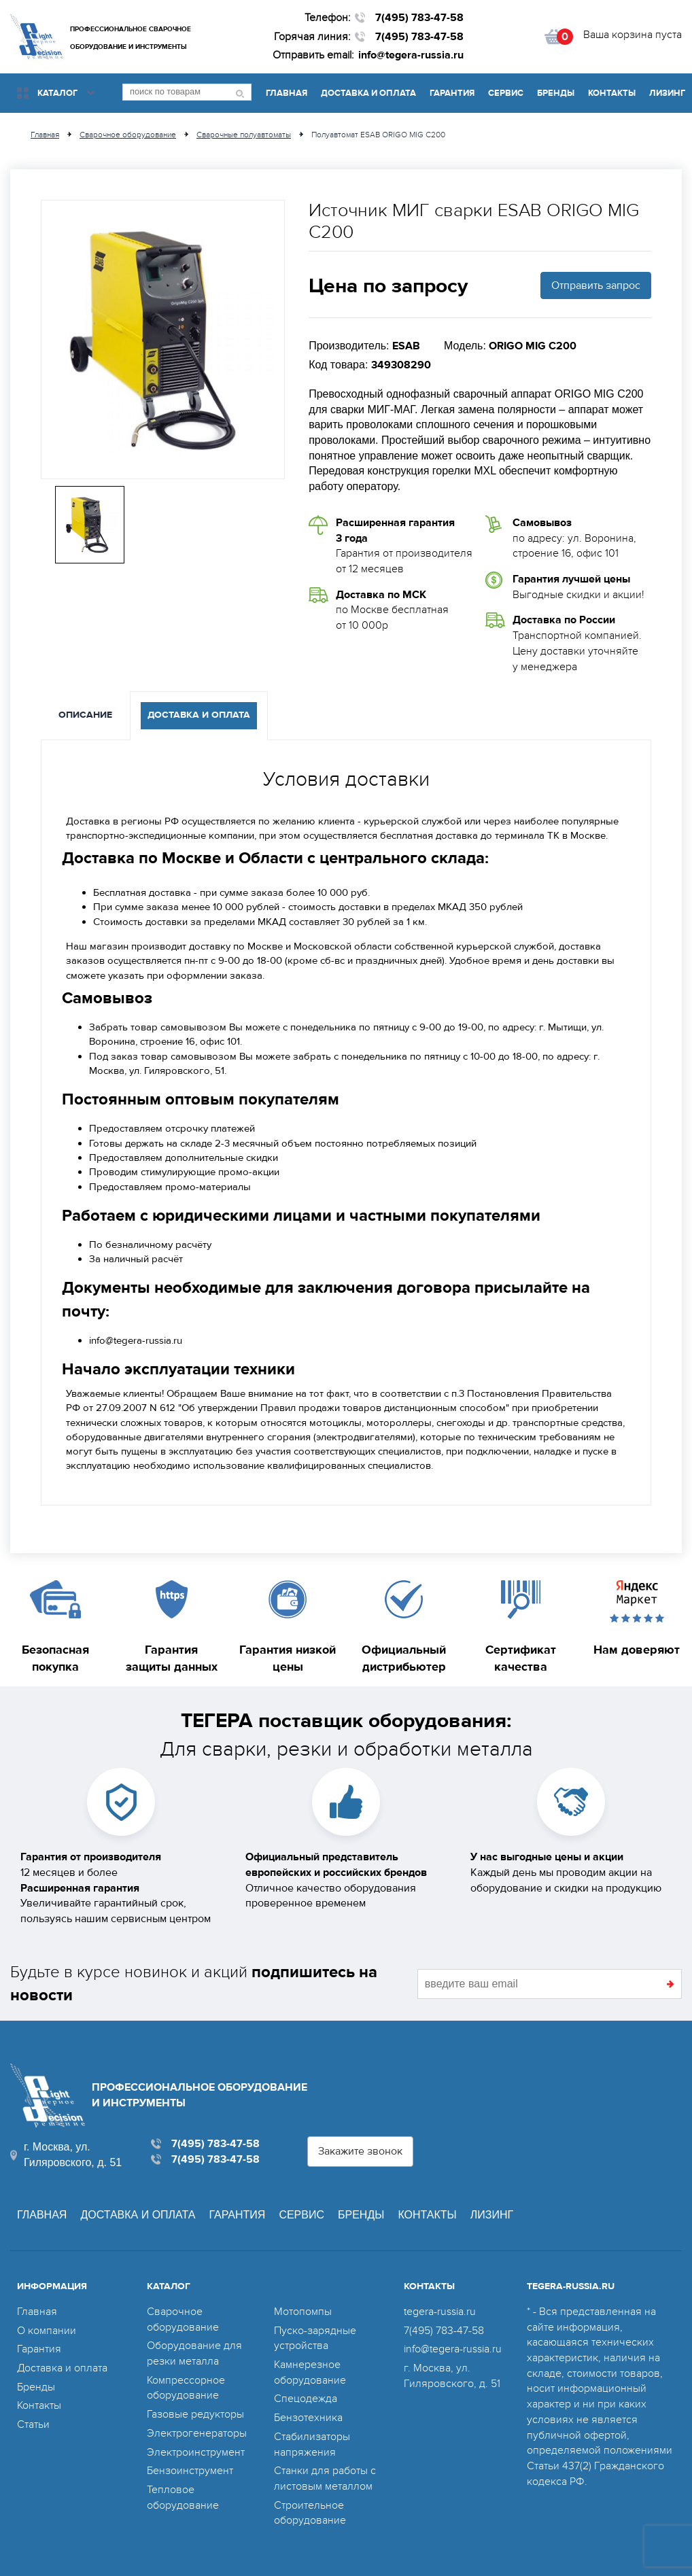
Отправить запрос (595, 285)
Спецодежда (305, 2398)
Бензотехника (308, 2417)
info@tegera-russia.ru (411, 55)
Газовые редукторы (195, 2414)
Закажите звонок (360, 2151)
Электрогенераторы (197, 2433)
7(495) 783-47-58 (419, 17)
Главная (286, 93)
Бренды (555, 93)
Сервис (505, 93)
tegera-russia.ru (440, 2311)
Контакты (612, 93)
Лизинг (667, 93)
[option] (162, 339)
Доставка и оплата (368, 93)
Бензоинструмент (190, 2470)
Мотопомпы (303, 2311)
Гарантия (452, 93)
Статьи (33, 2424)
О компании (46, 2330)
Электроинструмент (196, 2452)
